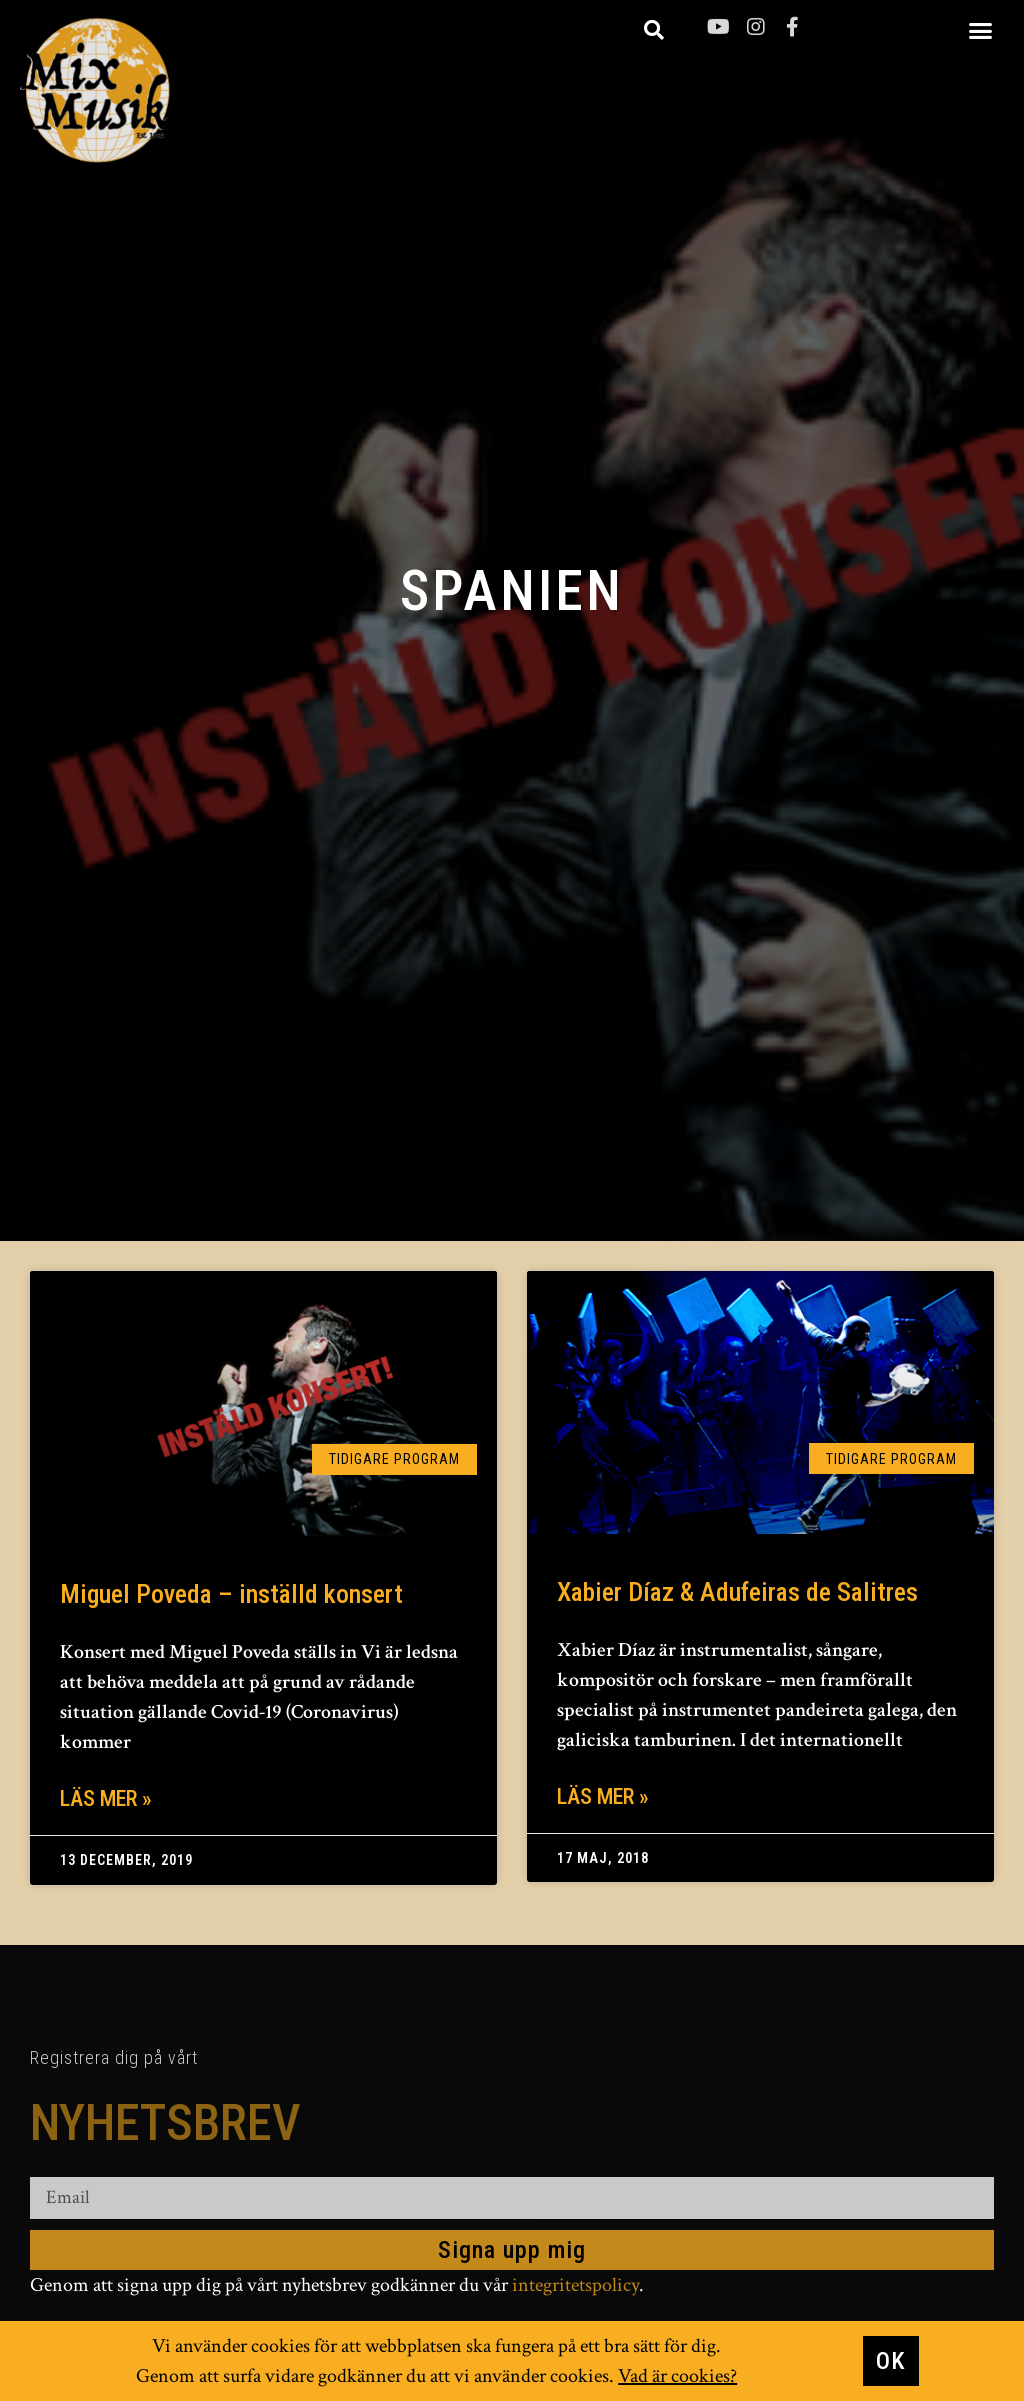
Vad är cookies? (677, 2378)
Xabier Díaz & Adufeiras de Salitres (737, 1592)
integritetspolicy (575, 2287)
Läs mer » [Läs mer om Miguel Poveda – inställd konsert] (106, 1798)
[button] (981, 30)
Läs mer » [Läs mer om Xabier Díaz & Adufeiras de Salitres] (603, 1796)
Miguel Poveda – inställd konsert (231, 1594)
